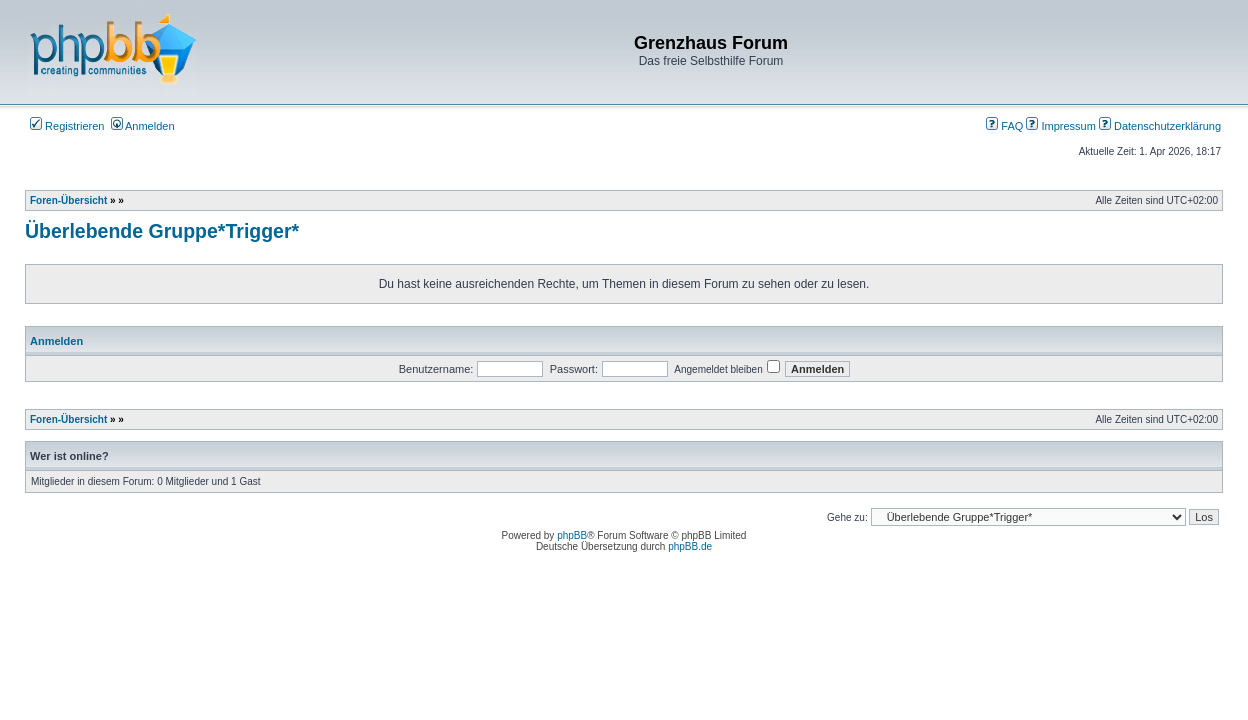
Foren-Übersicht (68, 200)
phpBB (572, 535)
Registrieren (67, 126)
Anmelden (143, 126)
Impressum (1060, 126)
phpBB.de (690, 546)
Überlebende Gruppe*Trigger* (162, 231)
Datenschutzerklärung (1160, 126)
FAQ (1004, 126)
